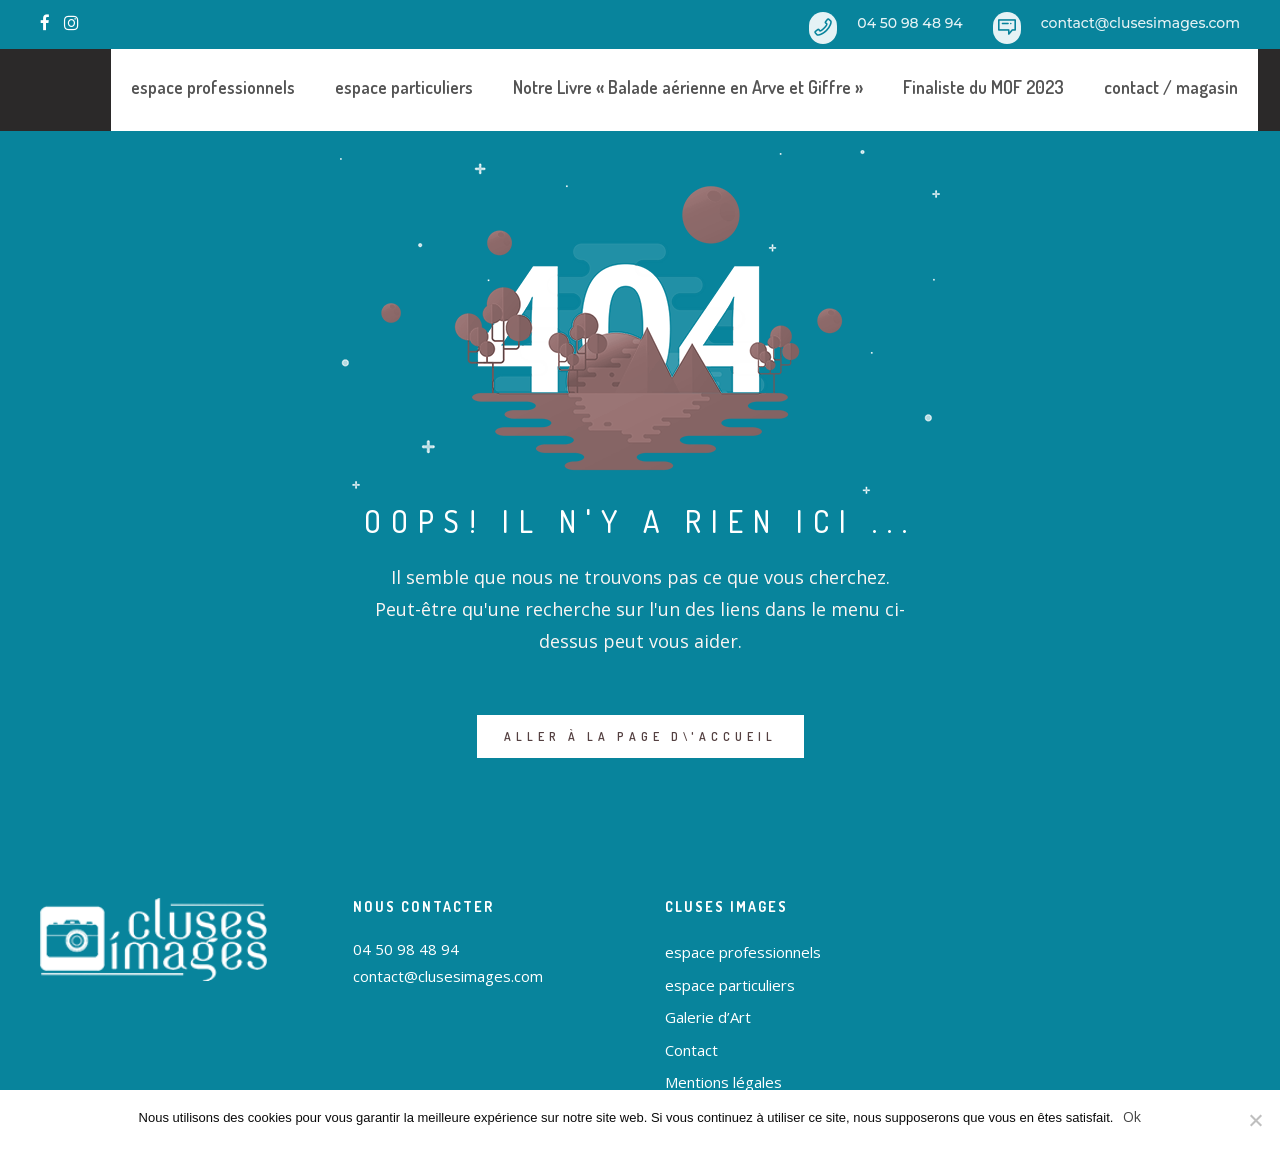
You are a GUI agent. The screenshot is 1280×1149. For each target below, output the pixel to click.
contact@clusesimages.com (1140, 23)
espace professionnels (180, 87)
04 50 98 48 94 (909, 23)
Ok (1132, 1116)
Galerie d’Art (708, 1017)
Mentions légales (723, 1082)
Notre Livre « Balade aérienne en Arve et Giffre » (655, 87)
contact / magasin (1138, 87)
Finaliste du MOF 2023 (950, 87)
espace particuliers (371, 87)
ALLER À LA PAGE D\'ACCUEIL (640, 736)
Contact (691, 1050)
